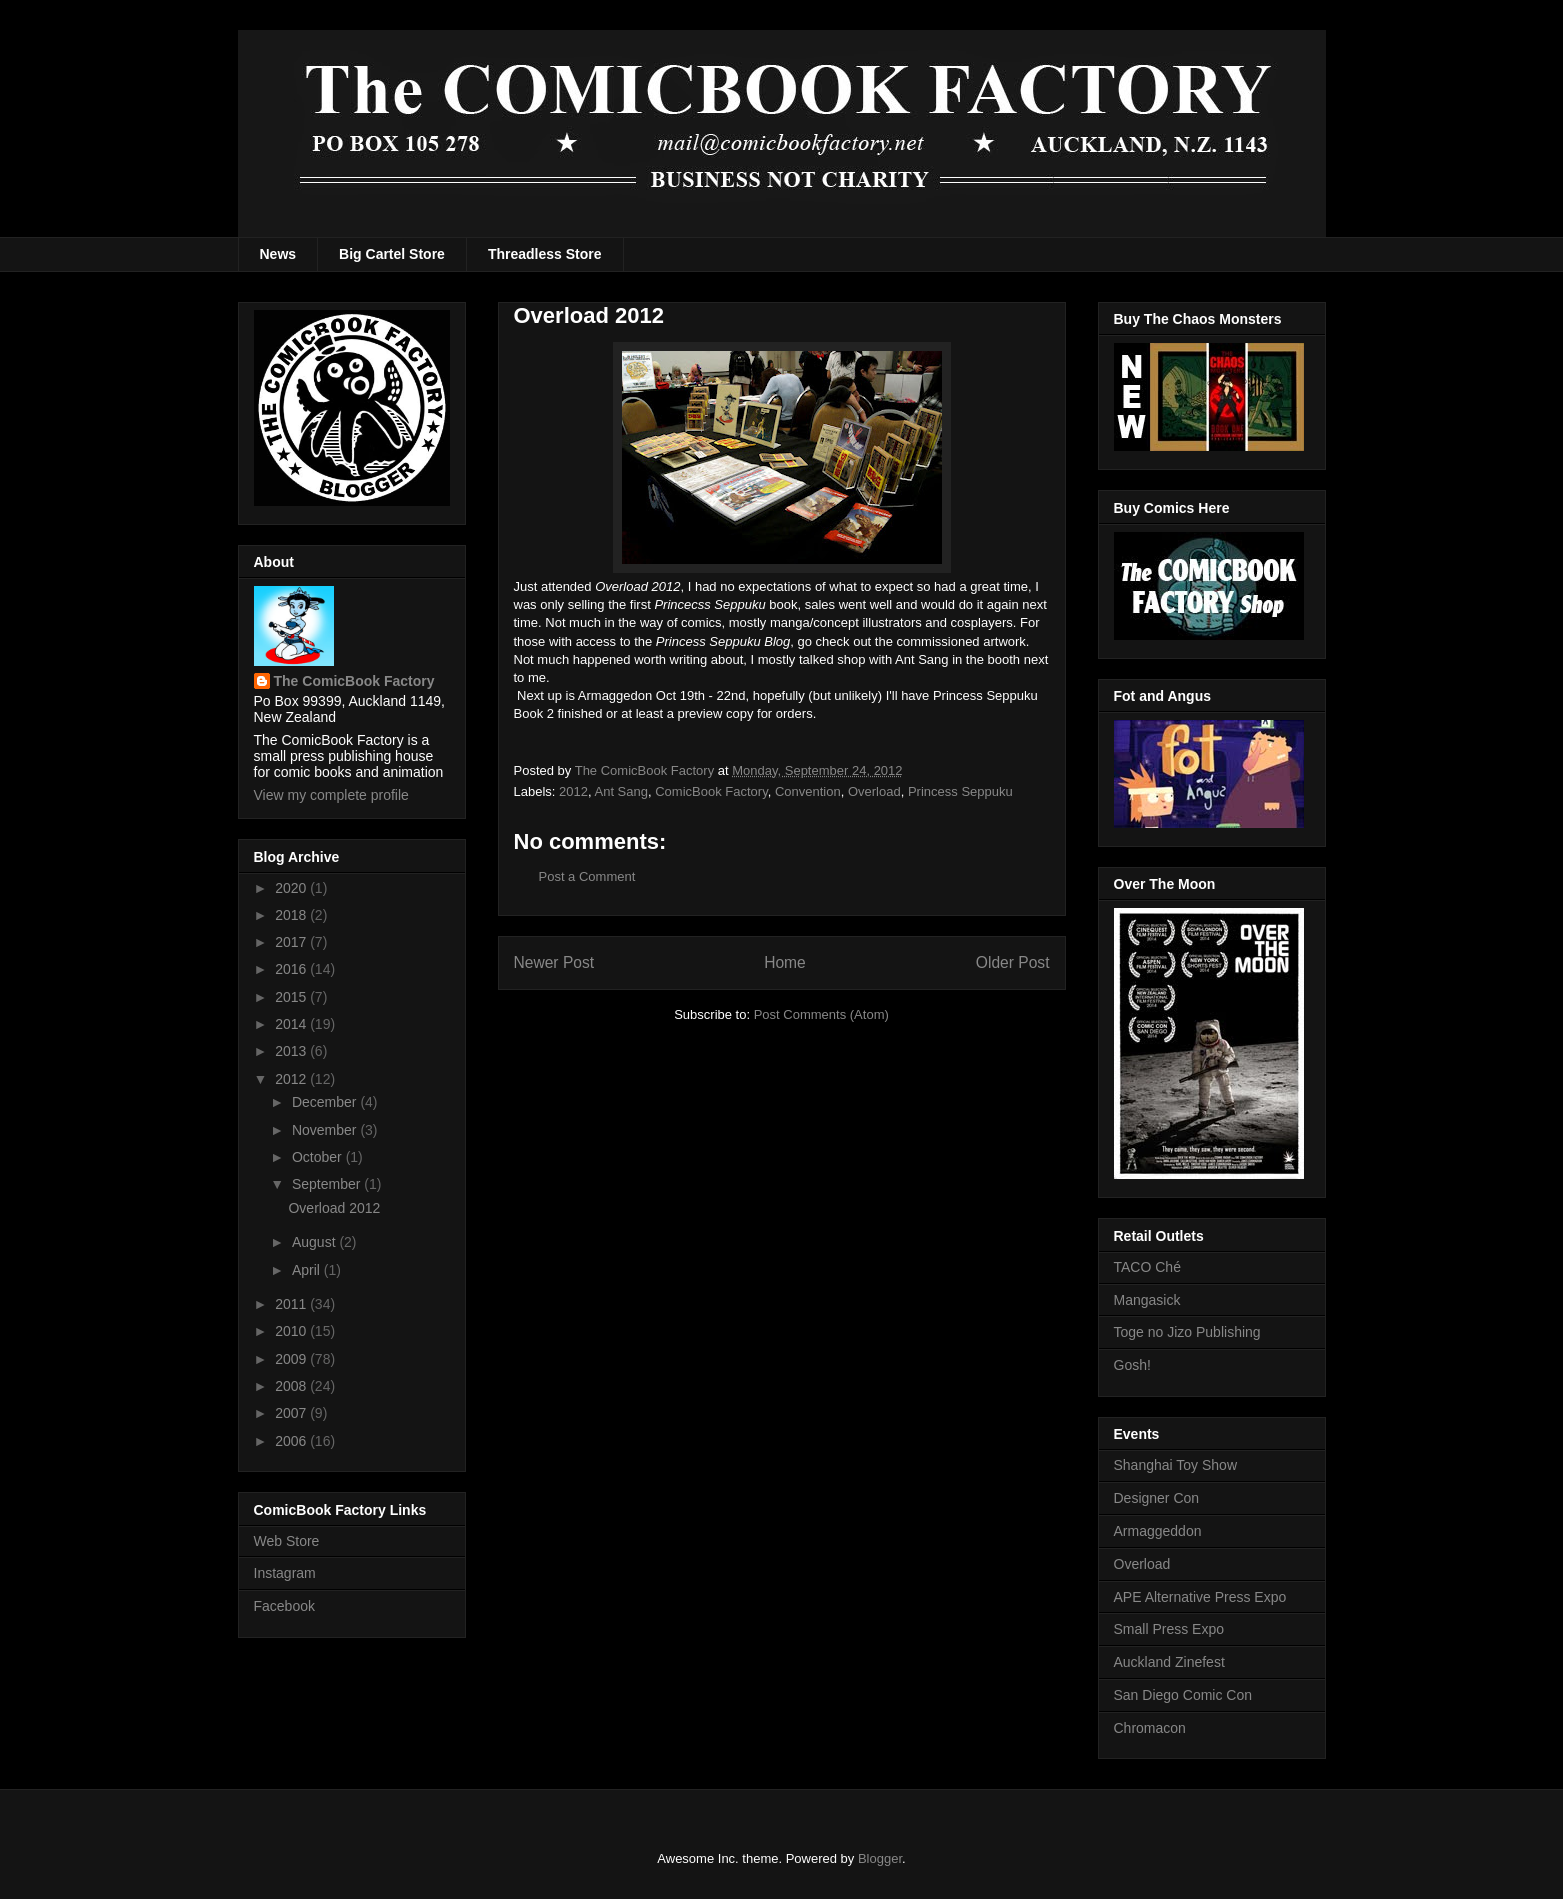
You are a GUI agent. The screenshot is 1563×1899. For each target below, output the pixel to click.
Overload (874, 791)
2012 (573, 791)
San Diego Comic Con (1183, 1695)
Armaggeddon (1158, 1531)
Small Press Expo (1169, 1629)
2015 (292, 997)
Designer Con (1157, 1498)
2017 (292, 942)
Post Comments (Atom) (821, 1014)
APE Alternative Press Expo (1200, 1597)
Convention (808, 791)
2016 (292, 969)
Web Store (287, 1541)
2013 (292, 1051)
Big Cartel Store (392, 254)
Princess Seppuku (960, 791)
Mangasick (1147, 1300)
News (278, 254)
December (326, 1102)
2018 (292, 915)
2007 (292, 1413)
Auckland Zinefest (1169, 1662)
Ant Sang (621, 791)
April (308, 1270)
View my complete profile (331, 795)
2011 (292, 1304)
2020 (292, 888)
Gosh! (1132, 1365)
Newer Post (554, 962)
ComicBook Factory (711, 791)
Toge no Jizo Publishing (1187, 1332)
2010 (292, 1331)
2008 (292, 1386)
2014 (292, 1024)
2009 (292, 1359)
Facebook (284, 1606)
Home (785, 962)
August (315, 1242)
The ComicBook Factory (354, 681)
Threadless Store (545, 254)
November (326, 1130)
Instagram (285, 1573)
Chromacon (1150, 1728)
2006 (292, 1441)
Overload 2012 (334, 1208)
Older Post (1013, 962)
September (328, 1184)
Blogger (880, 1858)
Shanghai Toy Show (1176, 1465)
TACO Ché (1147, 1267)
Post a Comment (587, 876)
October (319, 1157)
